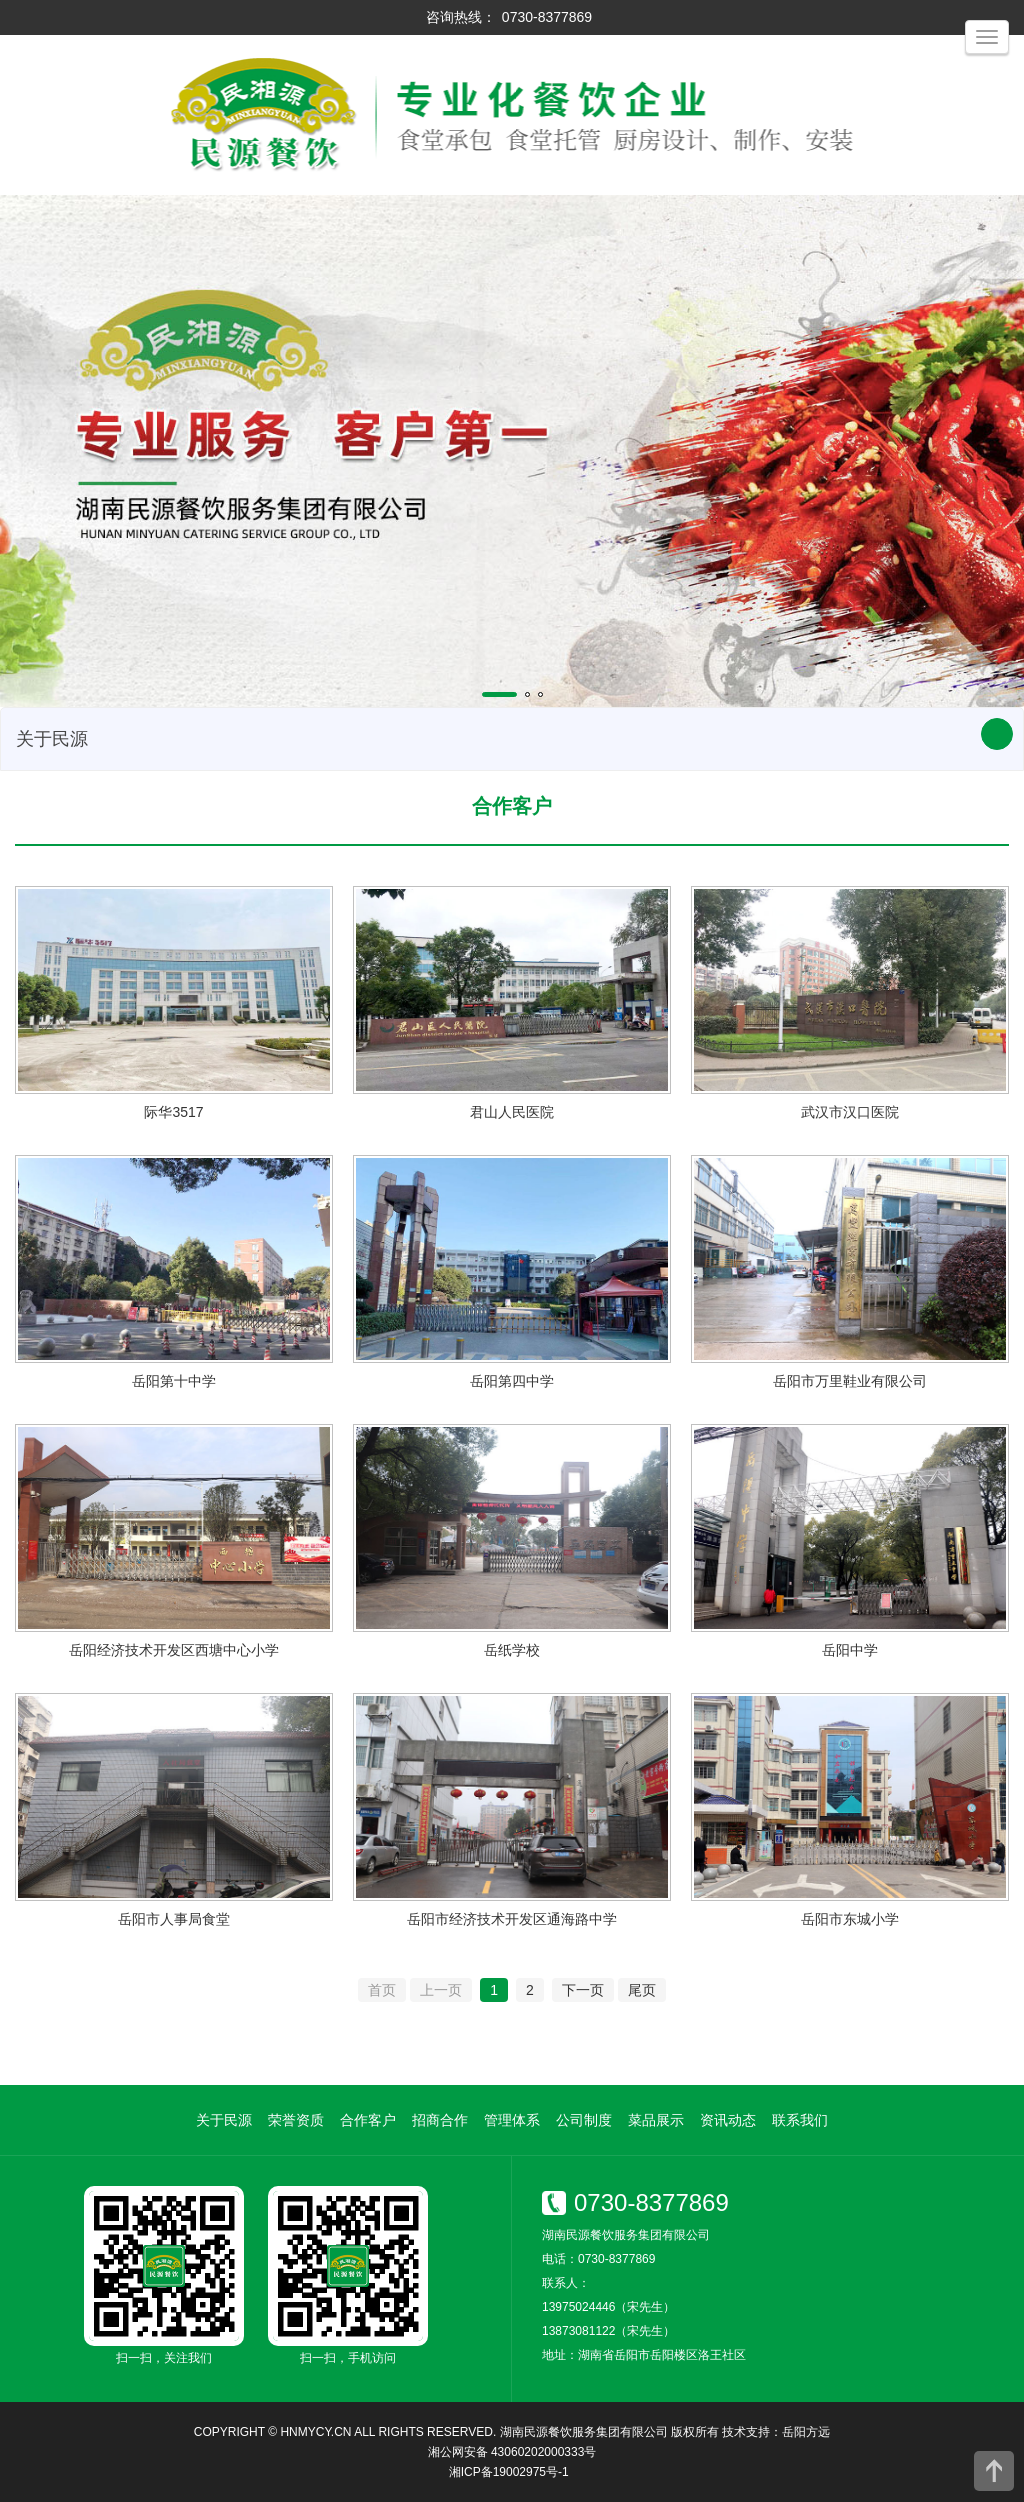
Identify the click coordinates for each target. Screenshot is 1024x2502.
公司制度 (584, 2120)
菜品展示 (656, 2120)
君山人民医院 (512, 1112)
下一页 (583, 1990)
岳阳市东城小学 (850, 1919)
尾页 (642, 1990)
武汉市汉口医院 (850, 1112)
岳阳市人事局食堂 (174, 1919)
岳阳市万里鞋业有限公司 (850, 1381)
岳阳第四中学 (512, 1381)
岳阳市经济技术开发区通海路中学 (512, 1919)
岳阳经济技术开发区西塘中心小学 (174, 1650)
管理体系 (512, 2120)
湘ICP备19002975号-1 (509, 2472)
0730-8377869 (547, 17)
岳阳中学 (850, 1650)
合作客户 (368, 2120)
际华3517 (173, 1112)
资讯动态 (728, 2120)
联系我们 (800, 2120)
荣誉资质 (296, 2120)
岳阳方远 (806, 2432)
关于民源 (224, 2120)
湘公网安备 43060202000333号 (512, 2452)
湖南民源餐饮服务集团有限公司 (584, 2432)
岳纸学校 (512, 1650)
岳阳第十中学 (174, 1381)
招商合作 (440, 2120)
